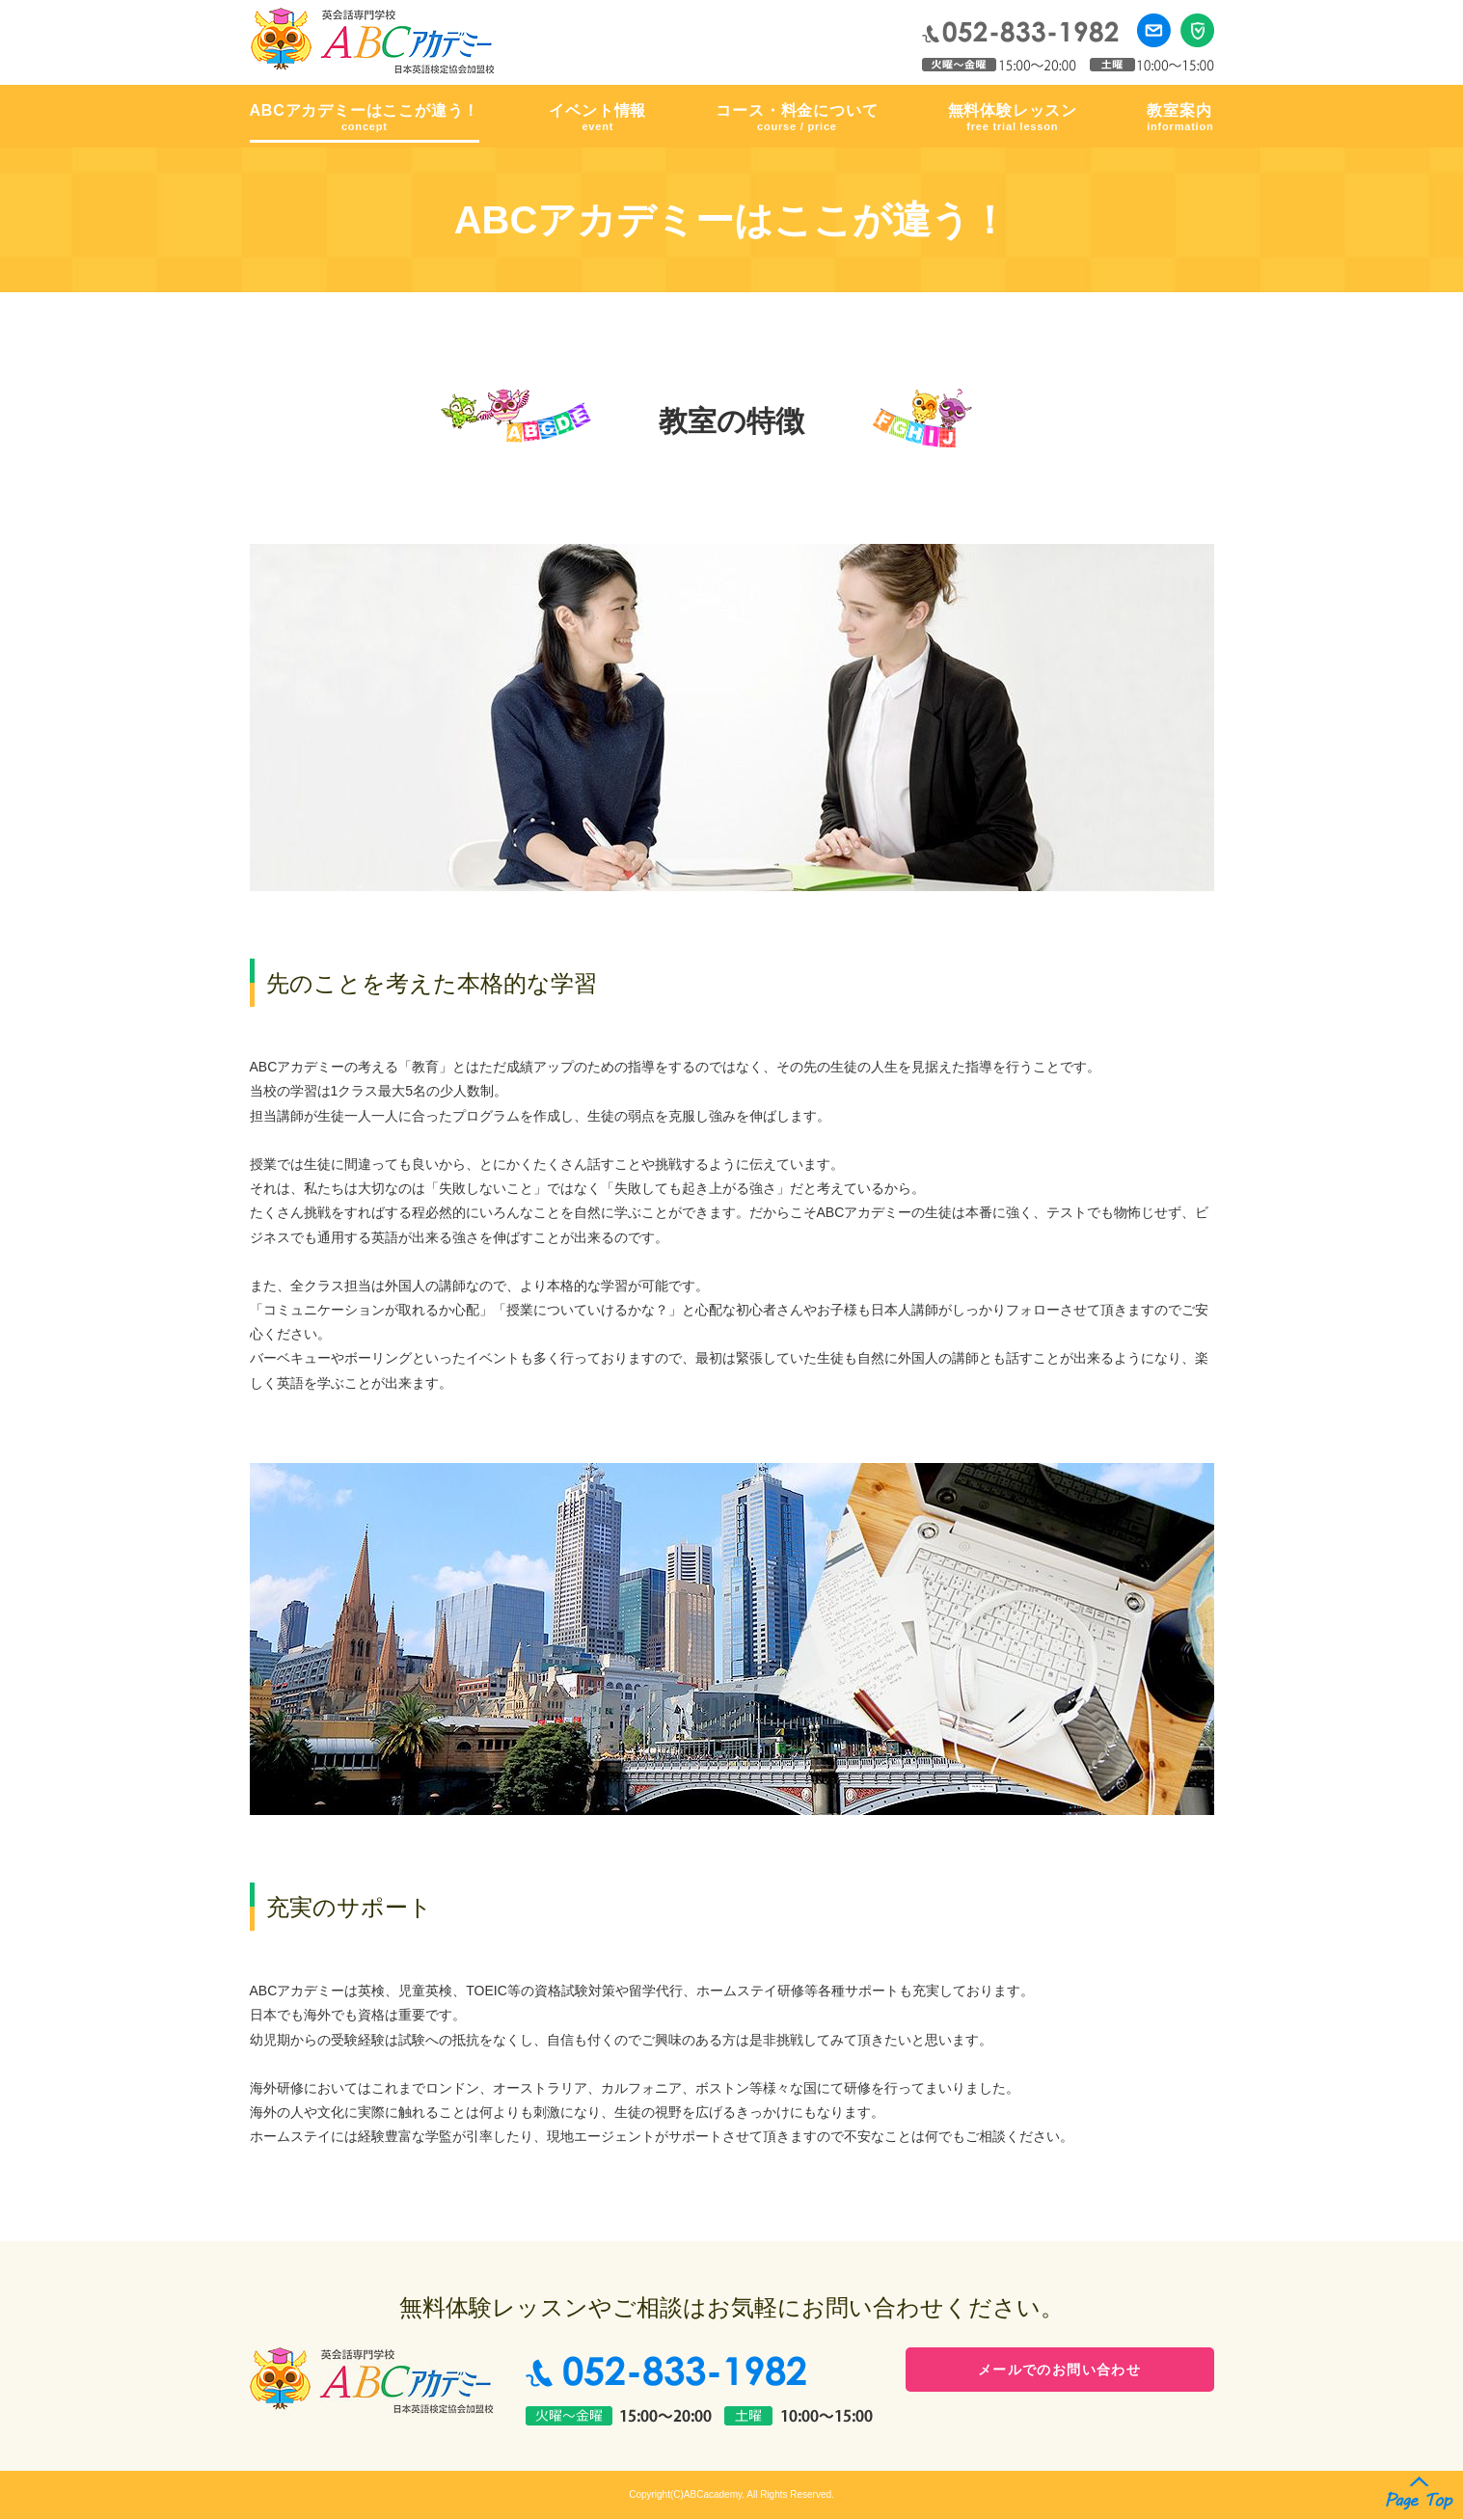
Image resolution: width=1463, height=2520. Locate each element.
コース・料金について (797, 119)
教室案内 (1180, 119)
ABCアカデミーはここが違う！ (365, 119)
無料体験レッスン (1012, 119)
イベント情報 (597, 119)
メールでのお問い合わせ (1059, 2372)
